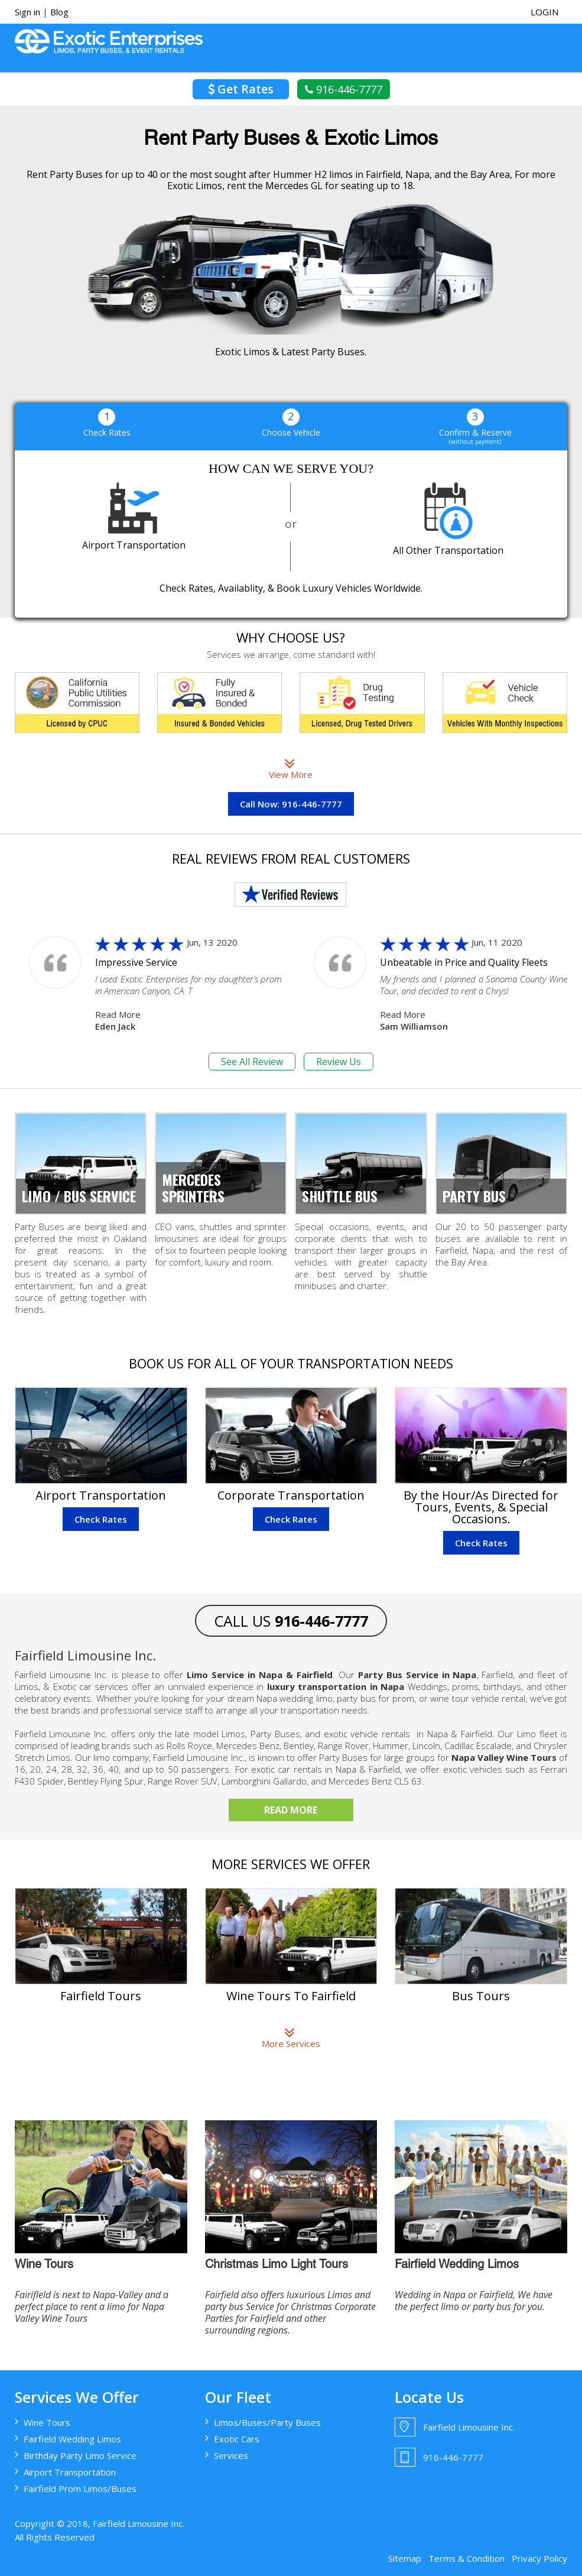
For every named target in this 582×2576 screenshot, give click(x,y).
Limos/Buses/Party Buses (267, 2422)
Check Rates (100, 1519)
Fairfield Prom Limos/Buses (80, 2488)
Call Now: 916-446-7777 (291, 804)
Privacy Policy (539, 2558)
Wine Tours (47, 2422)
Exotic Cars (236, 2439)
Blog (59, 12)
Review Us (338, 1061)
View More (291, 768)
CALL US (291, 1621)
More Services (291, 2037)
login (544, 12)
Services (231, 2455)
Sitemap (404, 2558)
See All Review (252, 1061)
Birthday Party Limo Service (80, 2455)
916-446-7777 (343, 89)
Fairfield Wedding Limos (72, 2439)
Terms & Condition (466, 2558)
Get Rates (241, 89)
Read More (118, 1014)
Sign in (27, 12)
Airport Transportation (70, 2472)
